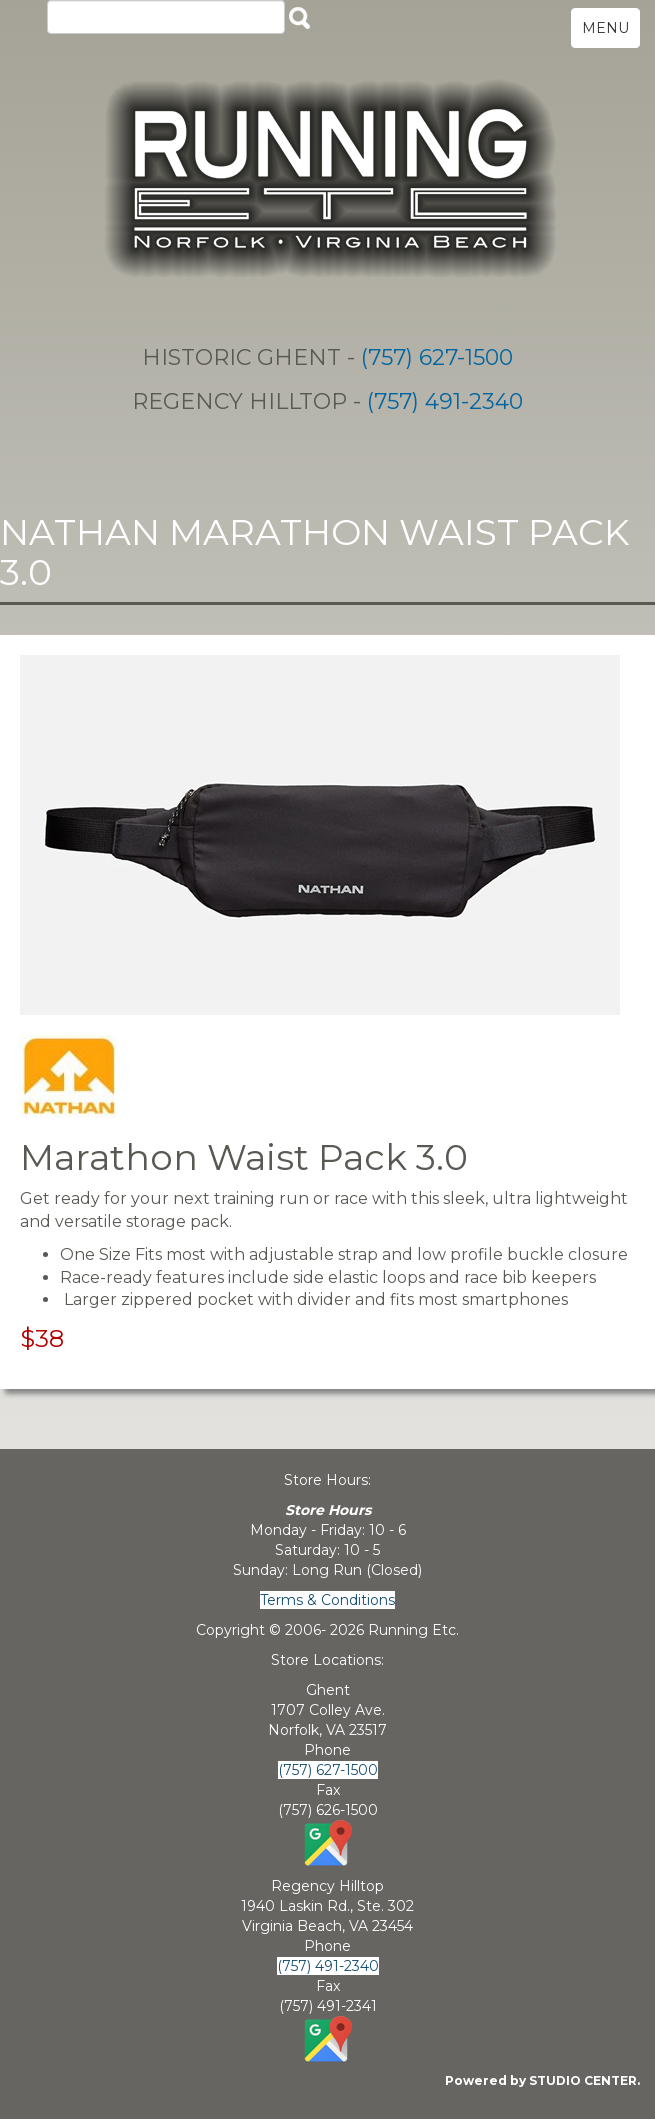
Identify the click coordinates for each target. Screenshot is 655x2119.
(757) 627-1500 (437, 357)
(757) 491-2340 (445, 401)
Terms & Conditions (327, 1600)
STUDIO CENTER (583, 2080)
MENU (605, 28)
